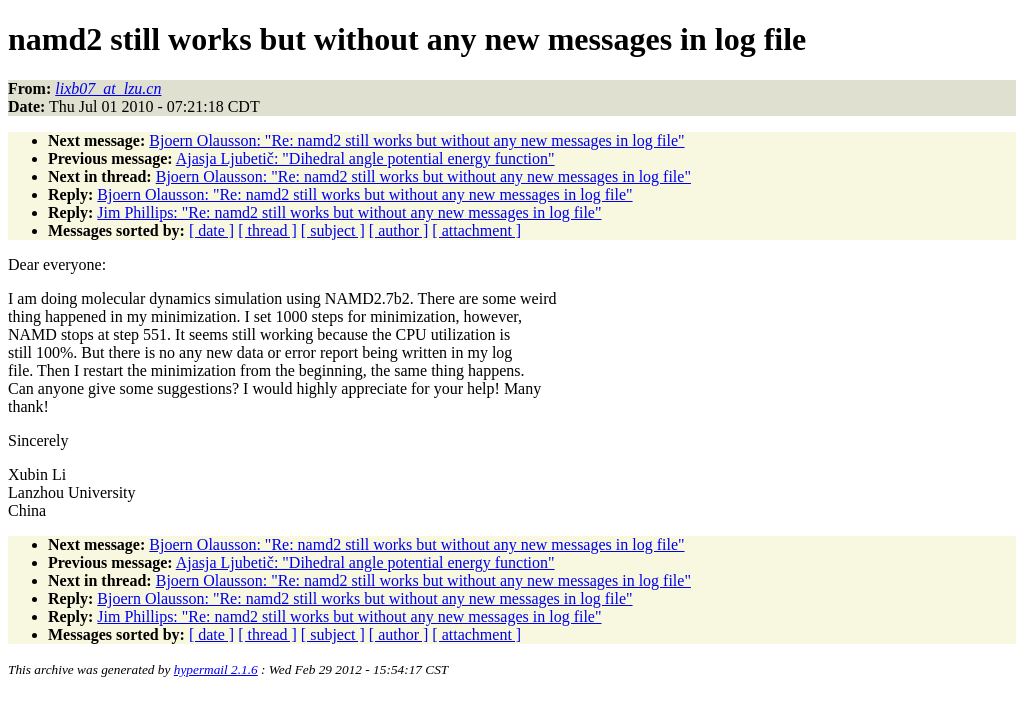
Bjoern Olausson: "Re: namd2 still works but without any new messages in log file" (416, 140)
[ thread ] (267, 230)
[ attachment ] (476, 230)
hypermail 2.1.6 (216, 669)
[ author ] (399, 230)
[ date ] (211, 230)
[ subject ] (333, 230)
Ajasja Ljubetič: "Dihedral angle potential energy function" (365, 158)
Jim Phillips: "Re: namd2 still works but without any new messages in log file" (349, 212)
